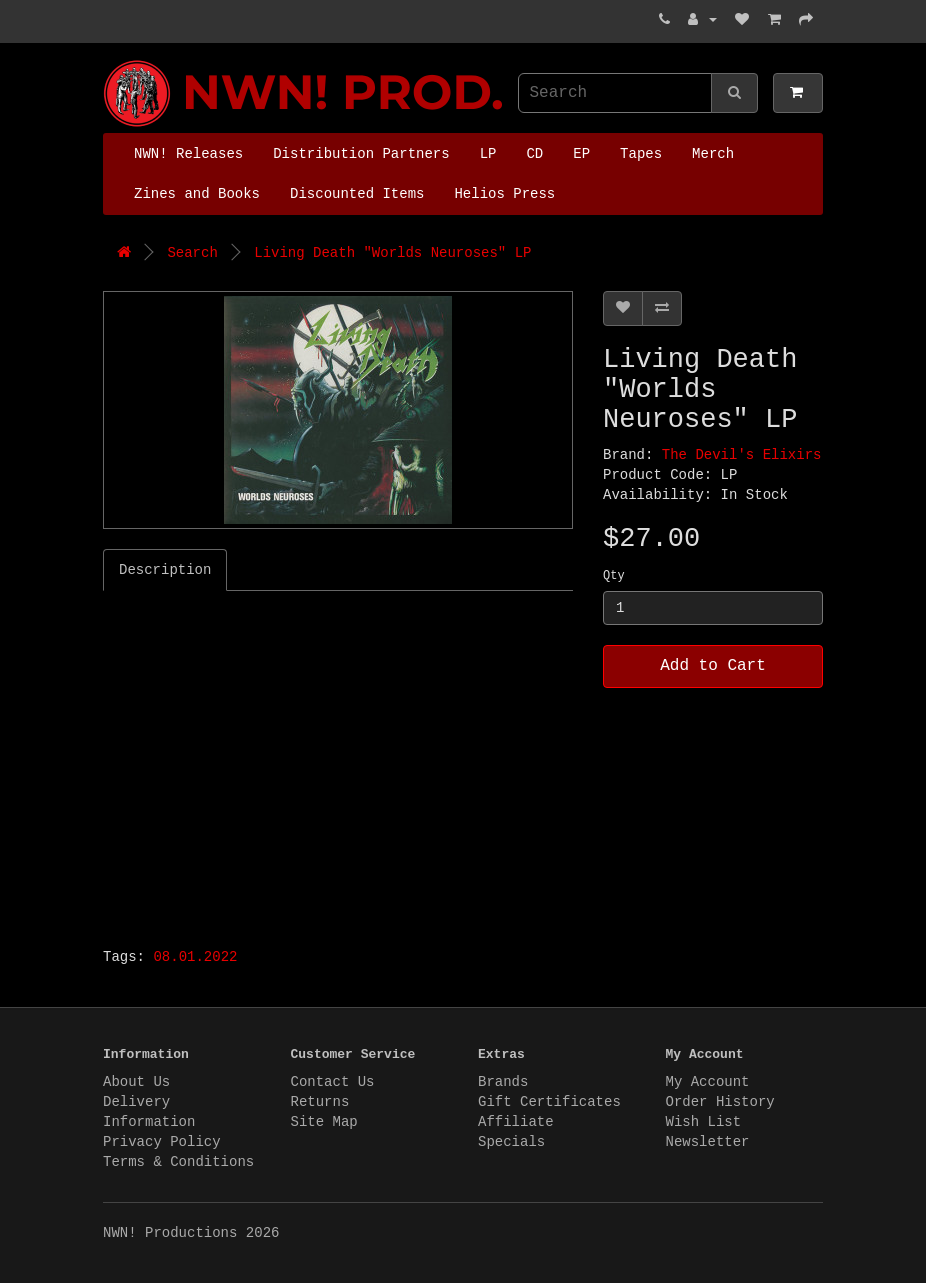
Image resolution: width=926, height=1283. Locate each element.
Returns (320, 1102)
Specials (511, 1142)
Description (165, 570)
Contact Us (333, 1082)
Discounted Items (357, 194)
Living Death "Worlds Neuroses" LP (392, 253)
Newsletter (708, 1142)
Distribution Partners (361, 154)
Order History (720, 1102)
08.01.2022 (195, 957)
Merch (713, 154)
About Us (136, 1082)
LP (488, 154)
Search (192, 253)
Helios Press (504, 194)
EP (581, 154)
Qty (614, 576)
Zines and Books (197, 194)
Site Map (324, 1122)
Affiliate (516, 1122)
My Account (708, 1082)
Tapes (641, 154)
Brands (503, 1082)
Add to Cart (713, 666)
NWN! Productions (108, 60)
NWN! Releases (188, 154)
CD (534, 154)
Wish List (704, 1122)
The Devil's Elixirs (742, 455)
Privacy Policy (162, 1142)
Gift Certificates (549, 1102)
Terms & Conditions (178, 1162)
